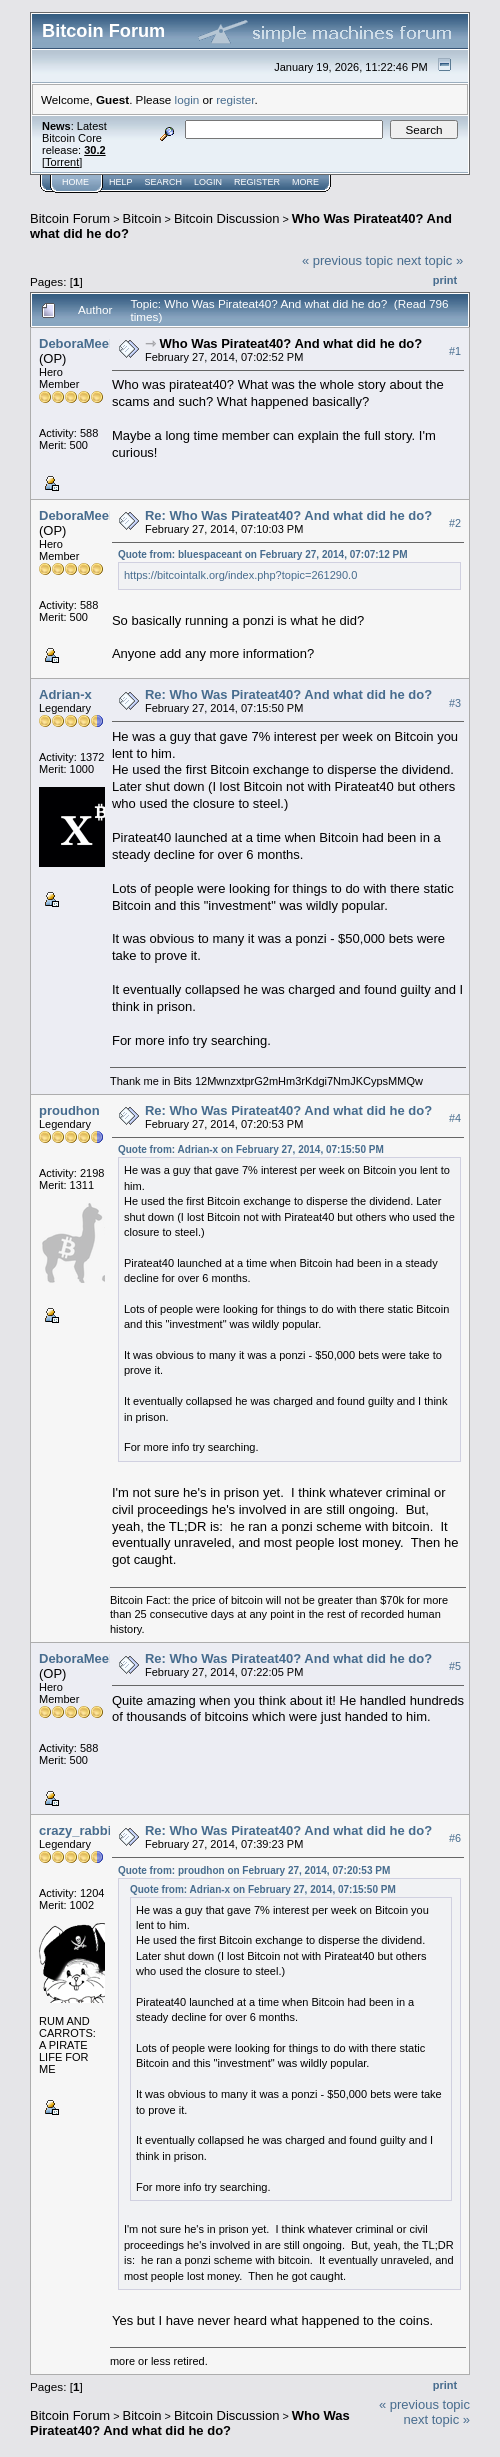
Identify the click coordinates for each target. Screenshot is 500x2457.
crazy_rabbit (77, 1830)
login (187, 99)
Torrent (62, 162)
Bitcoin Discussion (227, 218)
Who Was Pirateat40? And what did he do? (291, 343)
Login (208, 182)
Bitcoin (142, 218)
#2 (455, 523)
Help (121, 182)
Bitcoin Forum (70, 218)
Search (164, 182)
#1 (455, 351)
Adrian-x (65, 694)
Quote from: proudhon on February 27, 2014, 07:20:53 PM (254, 1870)
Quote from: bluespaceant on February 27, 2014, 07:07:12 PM (263, 554)
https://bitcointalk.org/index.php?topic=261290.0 (240, 575)
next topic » (430, 260)
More (305, 182)
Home (75, 182)
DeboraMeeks (81, 343)
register (235, 99)
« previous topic (347, 260)
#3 (455, 703)
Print (445, 280)
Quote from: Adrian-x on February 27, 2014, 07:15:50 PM (251, 1149)
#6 (455, 1839)
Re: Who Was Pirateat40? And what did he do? (288, 515)
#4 (455, 1118)
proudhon (69, 1110)
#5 (455, 1667)
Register (257, 182)
